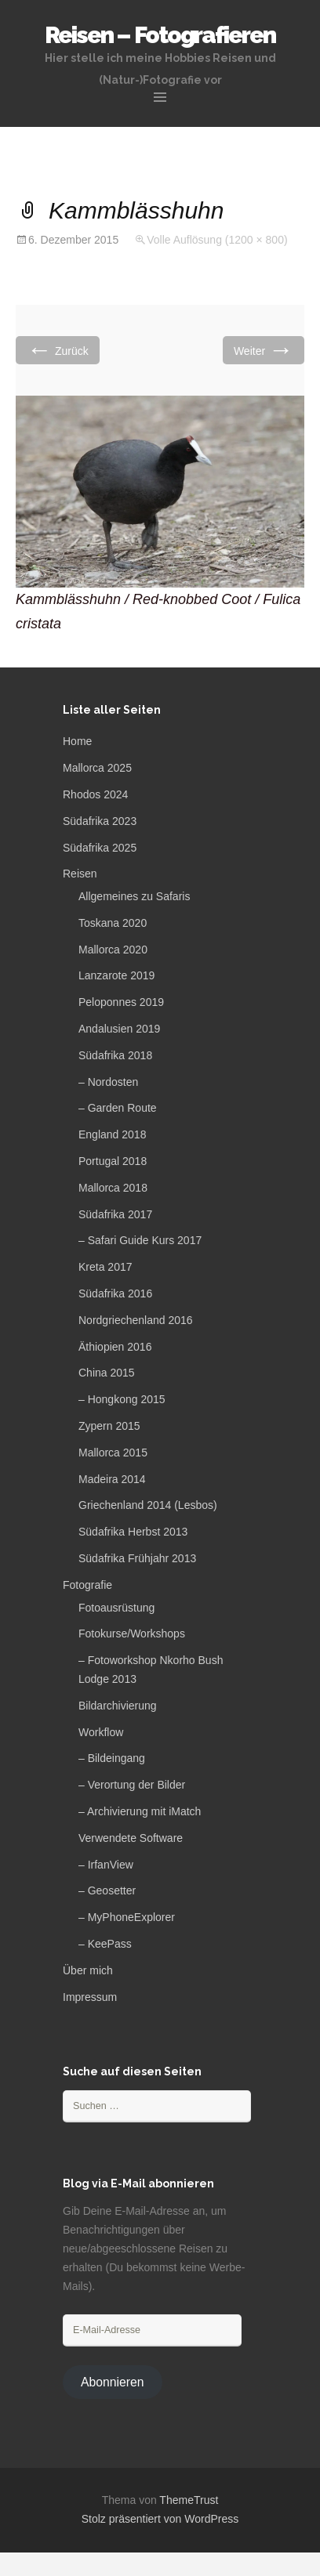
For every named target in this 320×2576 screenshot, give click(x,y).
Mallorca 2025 (97, 768)
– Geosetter (107, 1890)
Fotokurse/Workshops (131, 1633)
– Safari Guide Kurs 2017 (140, 1240)
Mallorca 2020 (112, 949)
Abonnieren (112, 2382)
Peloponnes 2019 (121, 1002)
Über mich (88, 1970)
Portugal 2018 (112, 1161)
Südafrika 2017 (115, 1214)
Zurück (58, 350)
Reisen (80, 873)
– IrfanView (105, 1864)
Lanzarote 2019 (116, 975)
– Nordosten (108, 1082)
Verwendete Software (130, 1838)
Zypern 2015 (109, 1426)
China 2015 (106, 1372)
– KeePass (105, 1943)
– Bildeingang (111, 1758)
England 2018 (112, 1134)
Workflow (100, 1732)
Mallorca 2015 (112, 1452)
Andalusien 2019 (119, 1028)
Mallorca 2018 (112, 1187)
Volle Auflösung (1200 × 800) (217, 239)
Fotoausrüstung (116, 1607)
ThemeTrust (188, 2500)
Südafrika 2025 (99, 847)
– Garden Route (117, 1108)
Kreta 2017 (105, 1267)
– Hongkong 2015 (121, 1399)
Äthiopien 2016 (114, 1346)
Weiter (263, 350)
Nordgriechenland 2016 (135, 1320)
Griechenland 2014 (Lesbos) (147, 1505)
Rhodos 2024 (95, 794)
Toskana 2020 (112, 923)
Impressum (90, 1997)
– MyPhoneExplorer (126, 1917)
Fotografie (87, 1585)
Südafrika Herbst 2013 (132, 1531)
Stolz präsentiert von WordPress (160, 2519)
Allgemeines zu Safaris (134, 896)
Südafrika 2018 (115, 1055)
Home (77, 741)
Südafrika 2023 (99, 821)
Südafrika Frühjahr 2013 (137, 1558)
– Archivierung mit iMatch (139, 1811)
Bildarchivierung (117, 1705)
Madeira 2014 (112, 1479)
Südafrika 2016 (115, 1293)
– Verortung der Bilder (131, 1784)
